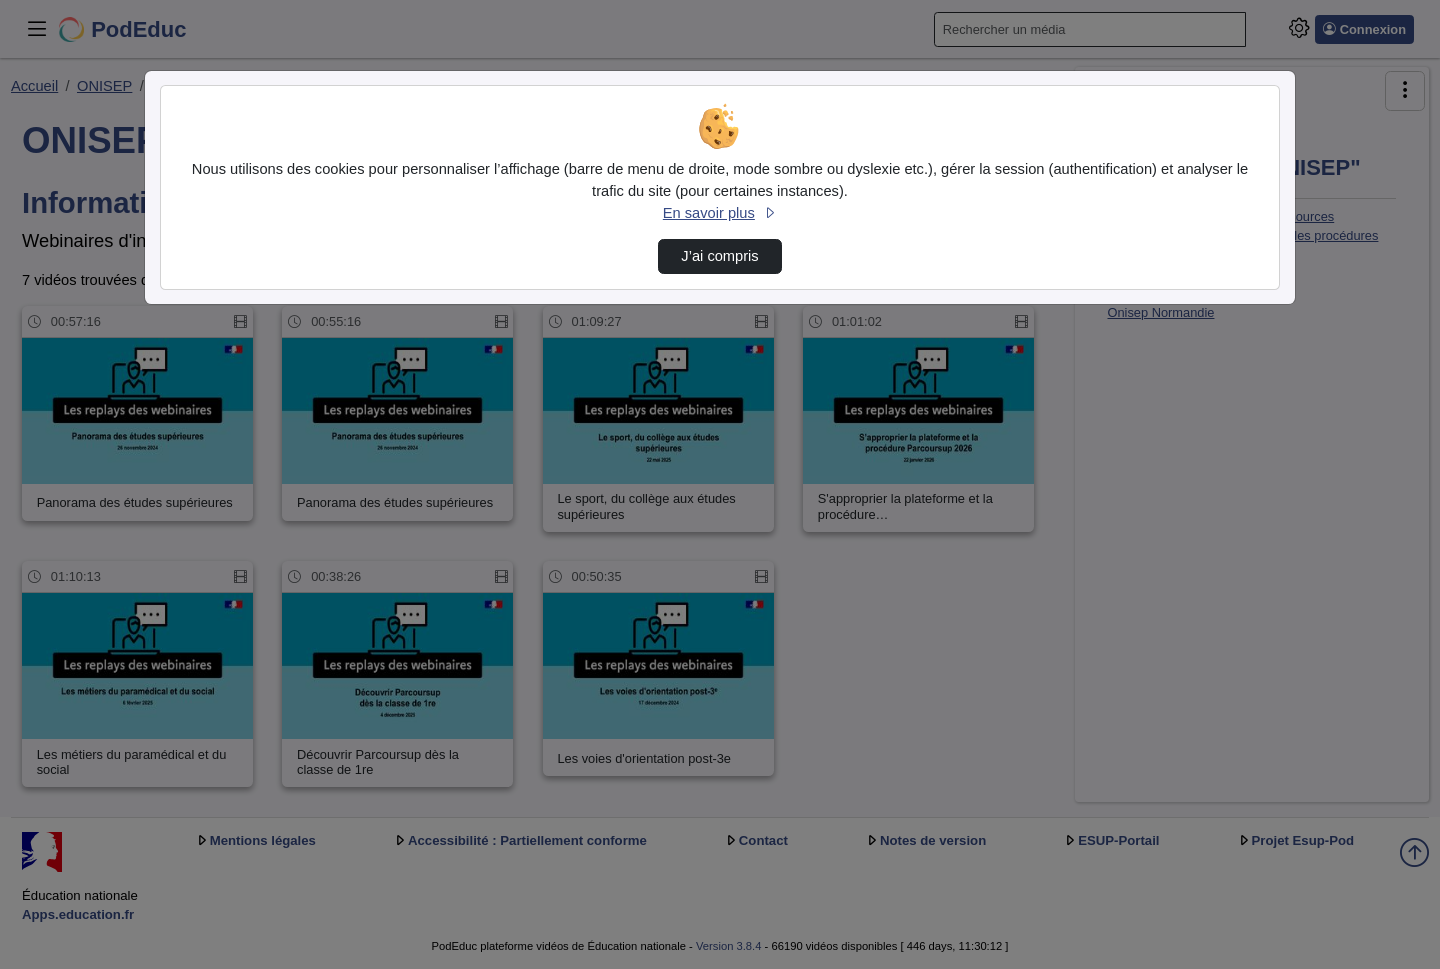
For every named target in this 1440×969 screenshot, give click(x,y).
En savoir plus (720, 213)
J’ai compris (719, 256)
